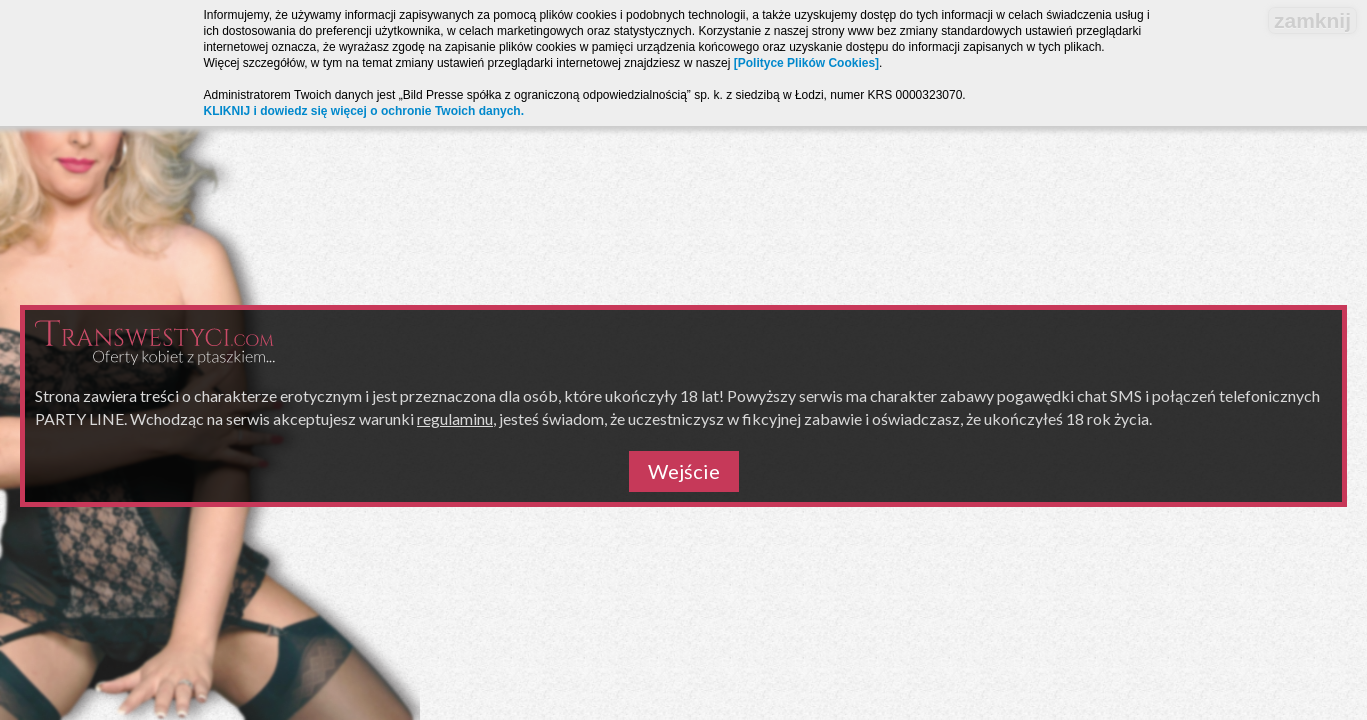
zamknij (1312, 20)
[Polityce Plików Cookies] (806, 63)
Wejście (684, 471)
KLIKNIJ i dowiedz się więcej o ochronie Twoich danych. (364, 111)
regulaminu (455, 418)
